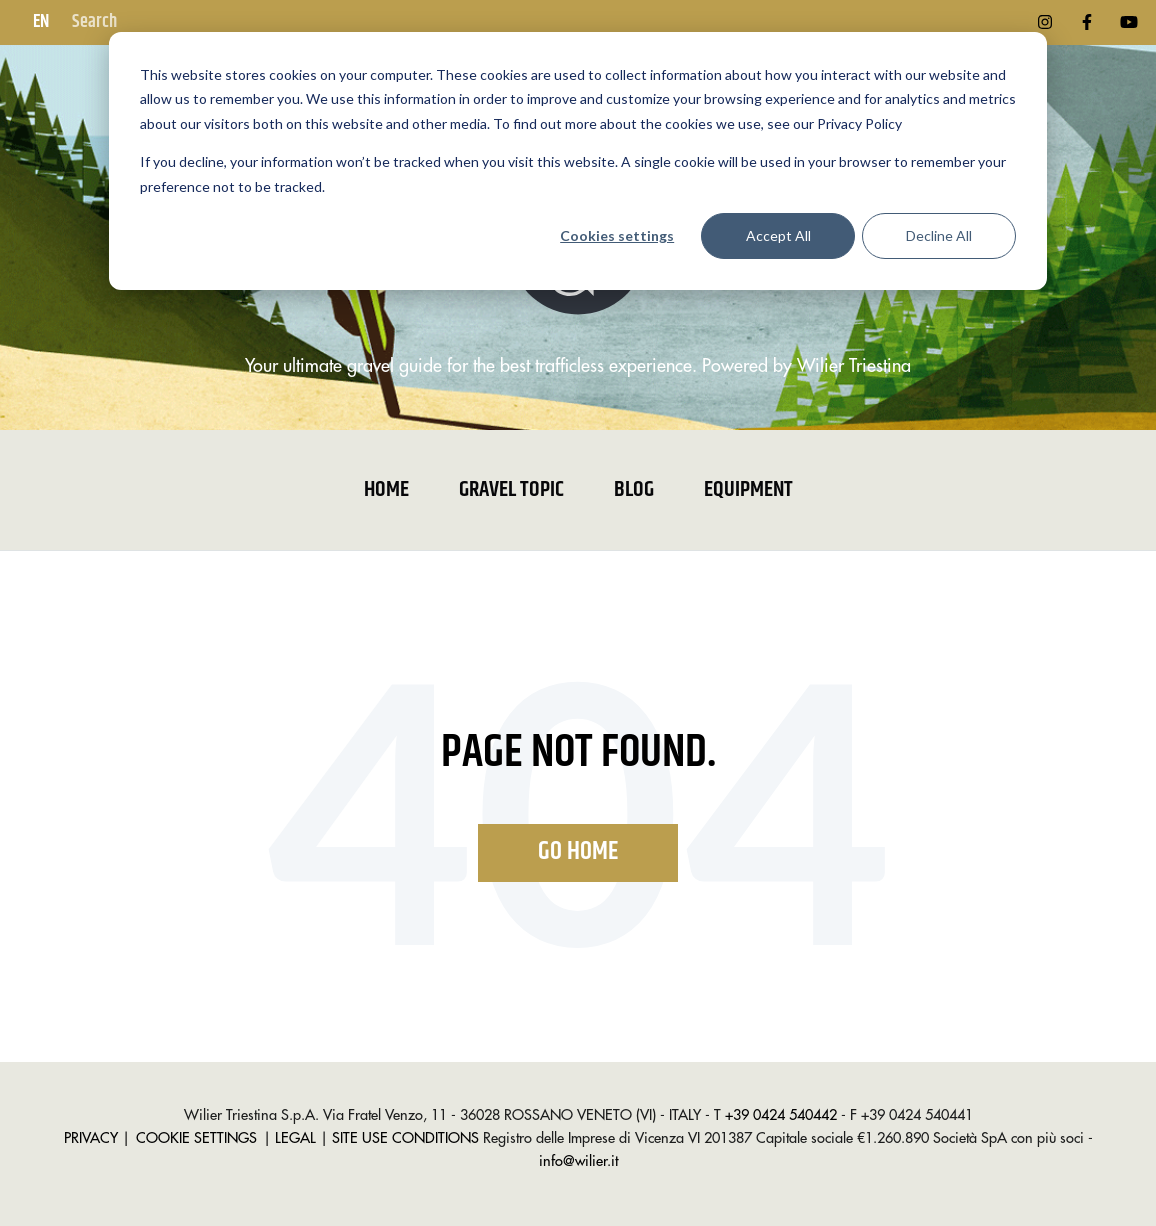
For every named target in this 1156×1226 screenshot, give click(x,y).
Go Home (578, 852)
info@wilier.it (578, 1161)
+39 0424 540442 (781, 1115)
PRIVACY (91, 1138)
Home (386, 490)
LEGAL (295, 1138)
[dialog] (578, 161)
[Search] (168, 22)
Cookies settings (617, 235)
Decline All (939, 235)
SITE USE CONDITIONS (405, 1138)
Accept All (778, 235)
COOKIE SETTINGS (196, 1138)
